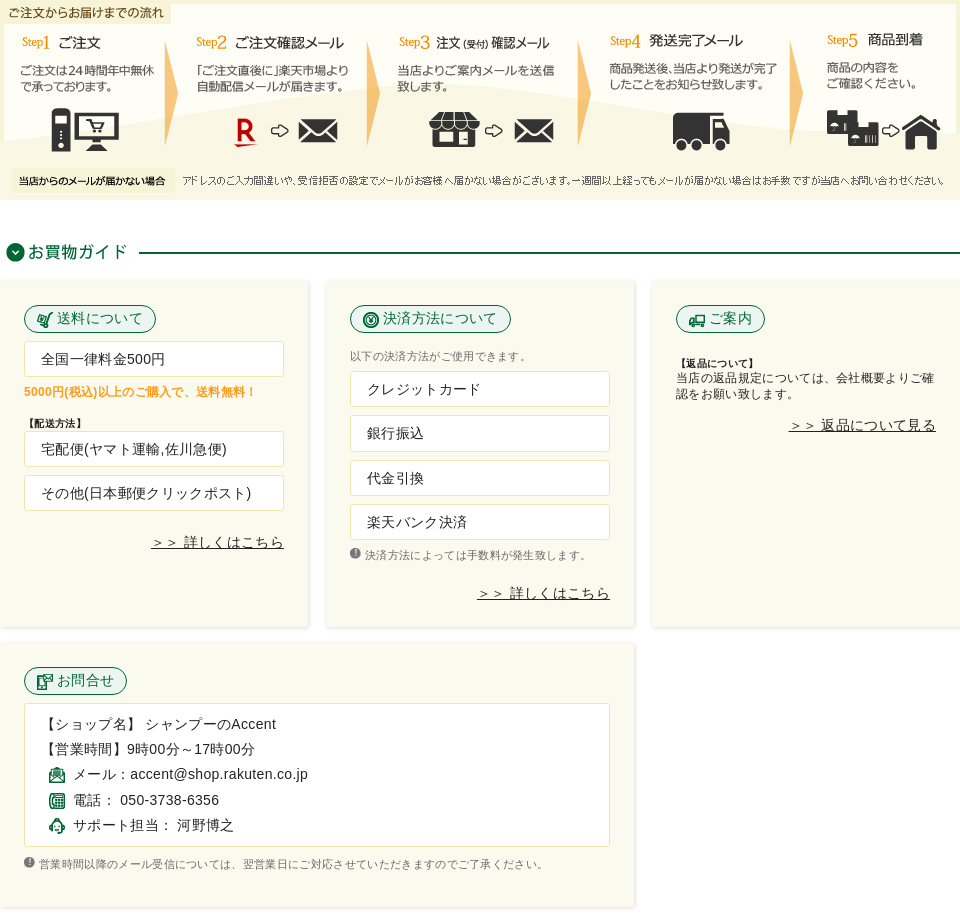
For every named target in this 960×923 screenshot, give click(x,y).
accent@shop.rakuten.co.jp (219, 774)
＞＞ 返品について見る (862, 425)
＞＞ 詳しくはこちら (217, 542)
